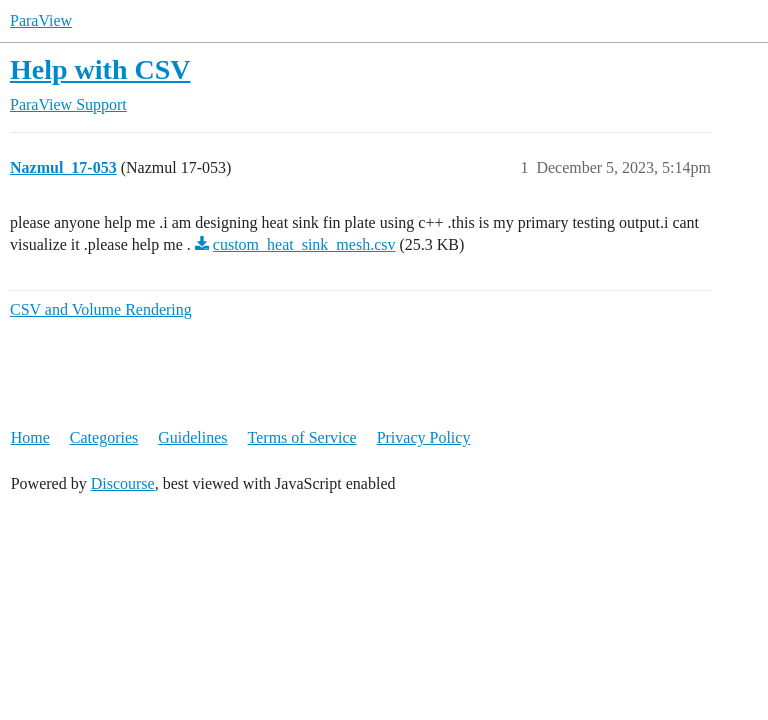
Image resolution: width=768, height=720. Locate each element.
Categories (104, 437)
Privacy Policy (424, 437)
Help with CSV (100, 69)
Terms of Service (302, 437)
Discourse (123, 483)
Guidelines (192, 437)
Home (30, 437)
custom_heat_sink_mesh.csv (304, 244)
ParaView (41, 20)
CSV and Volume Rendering (101, 309)
